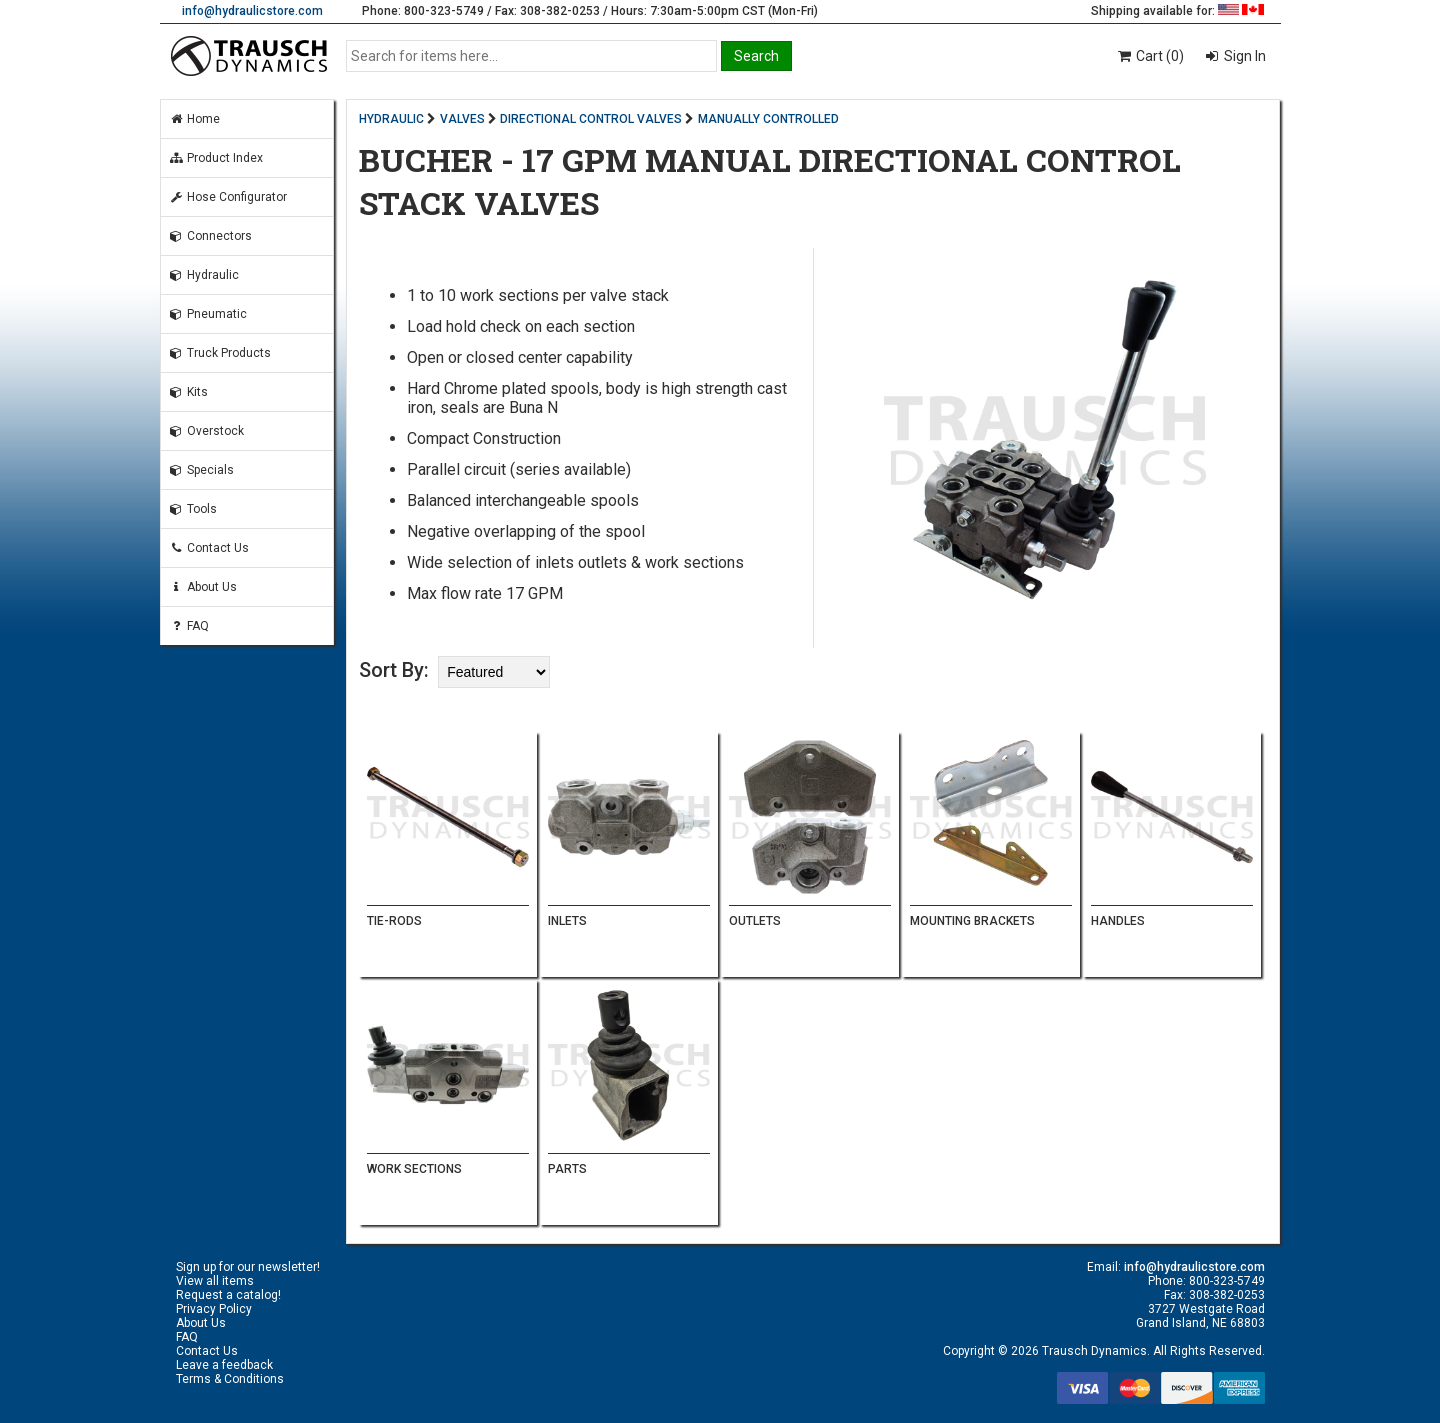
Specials (201, 470)
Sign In (1243, 56)
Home (194, 119)
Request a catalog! (228, 1295)
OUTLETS (755, 921)
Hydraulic (204, 275)
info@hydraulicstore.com (252, 11)
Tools (193, 509)
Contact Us (209, 548)
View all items (215, 1281)
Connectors (210, 236)
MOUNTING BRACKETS (972, 921)
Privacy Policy (214, 1309)
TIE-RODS (394, 921)
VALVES (462, 119)
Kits (188, 392)
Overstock (206, 431)
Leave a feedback (224, 1365)
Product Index (216, 158)
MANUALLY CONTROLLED (768, 119)
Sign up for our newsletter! (248, 1267)
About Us (203, 587)
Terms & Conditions (230, 1379)
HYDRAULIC (391, 119)
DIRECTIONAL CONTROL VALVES (591, 119)
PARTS (567, 1169)
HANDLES (1118, 921)
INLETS (567, 921)
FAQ (189, 626)
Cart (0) (1149, 56)
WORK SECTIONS (414, 1169)
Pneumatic (208, 314)
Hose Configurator (228, 197)
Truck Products (220, 353)
